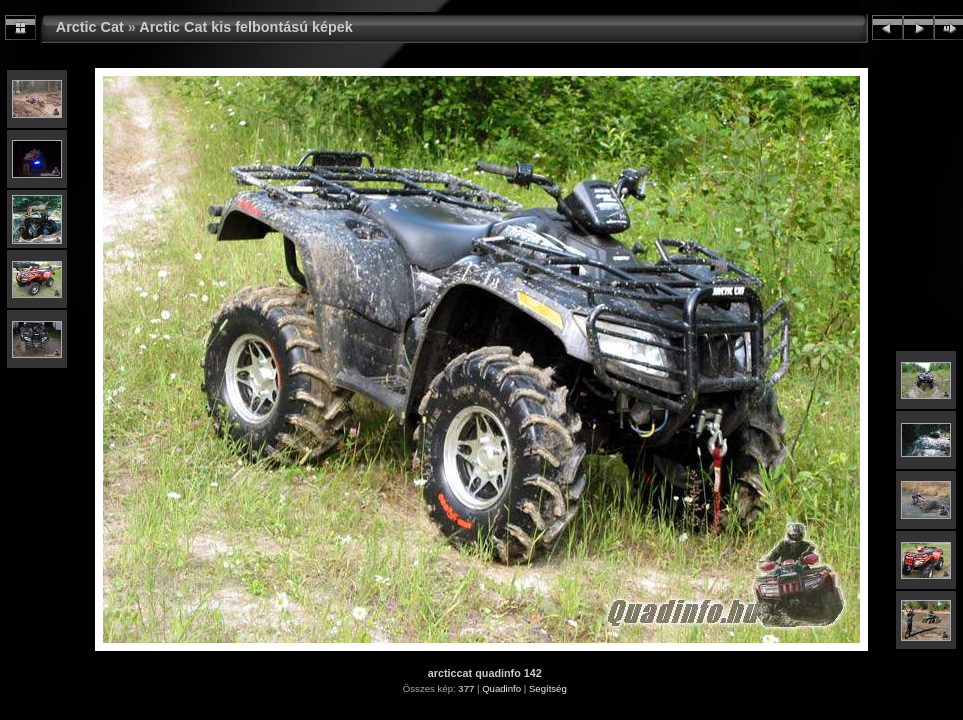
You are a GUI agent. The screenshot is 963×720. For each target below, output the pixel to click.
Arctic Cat (90, 27)
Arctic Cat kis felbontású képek (246, 27)
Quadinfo (501, 688)
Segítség (548, 688)
